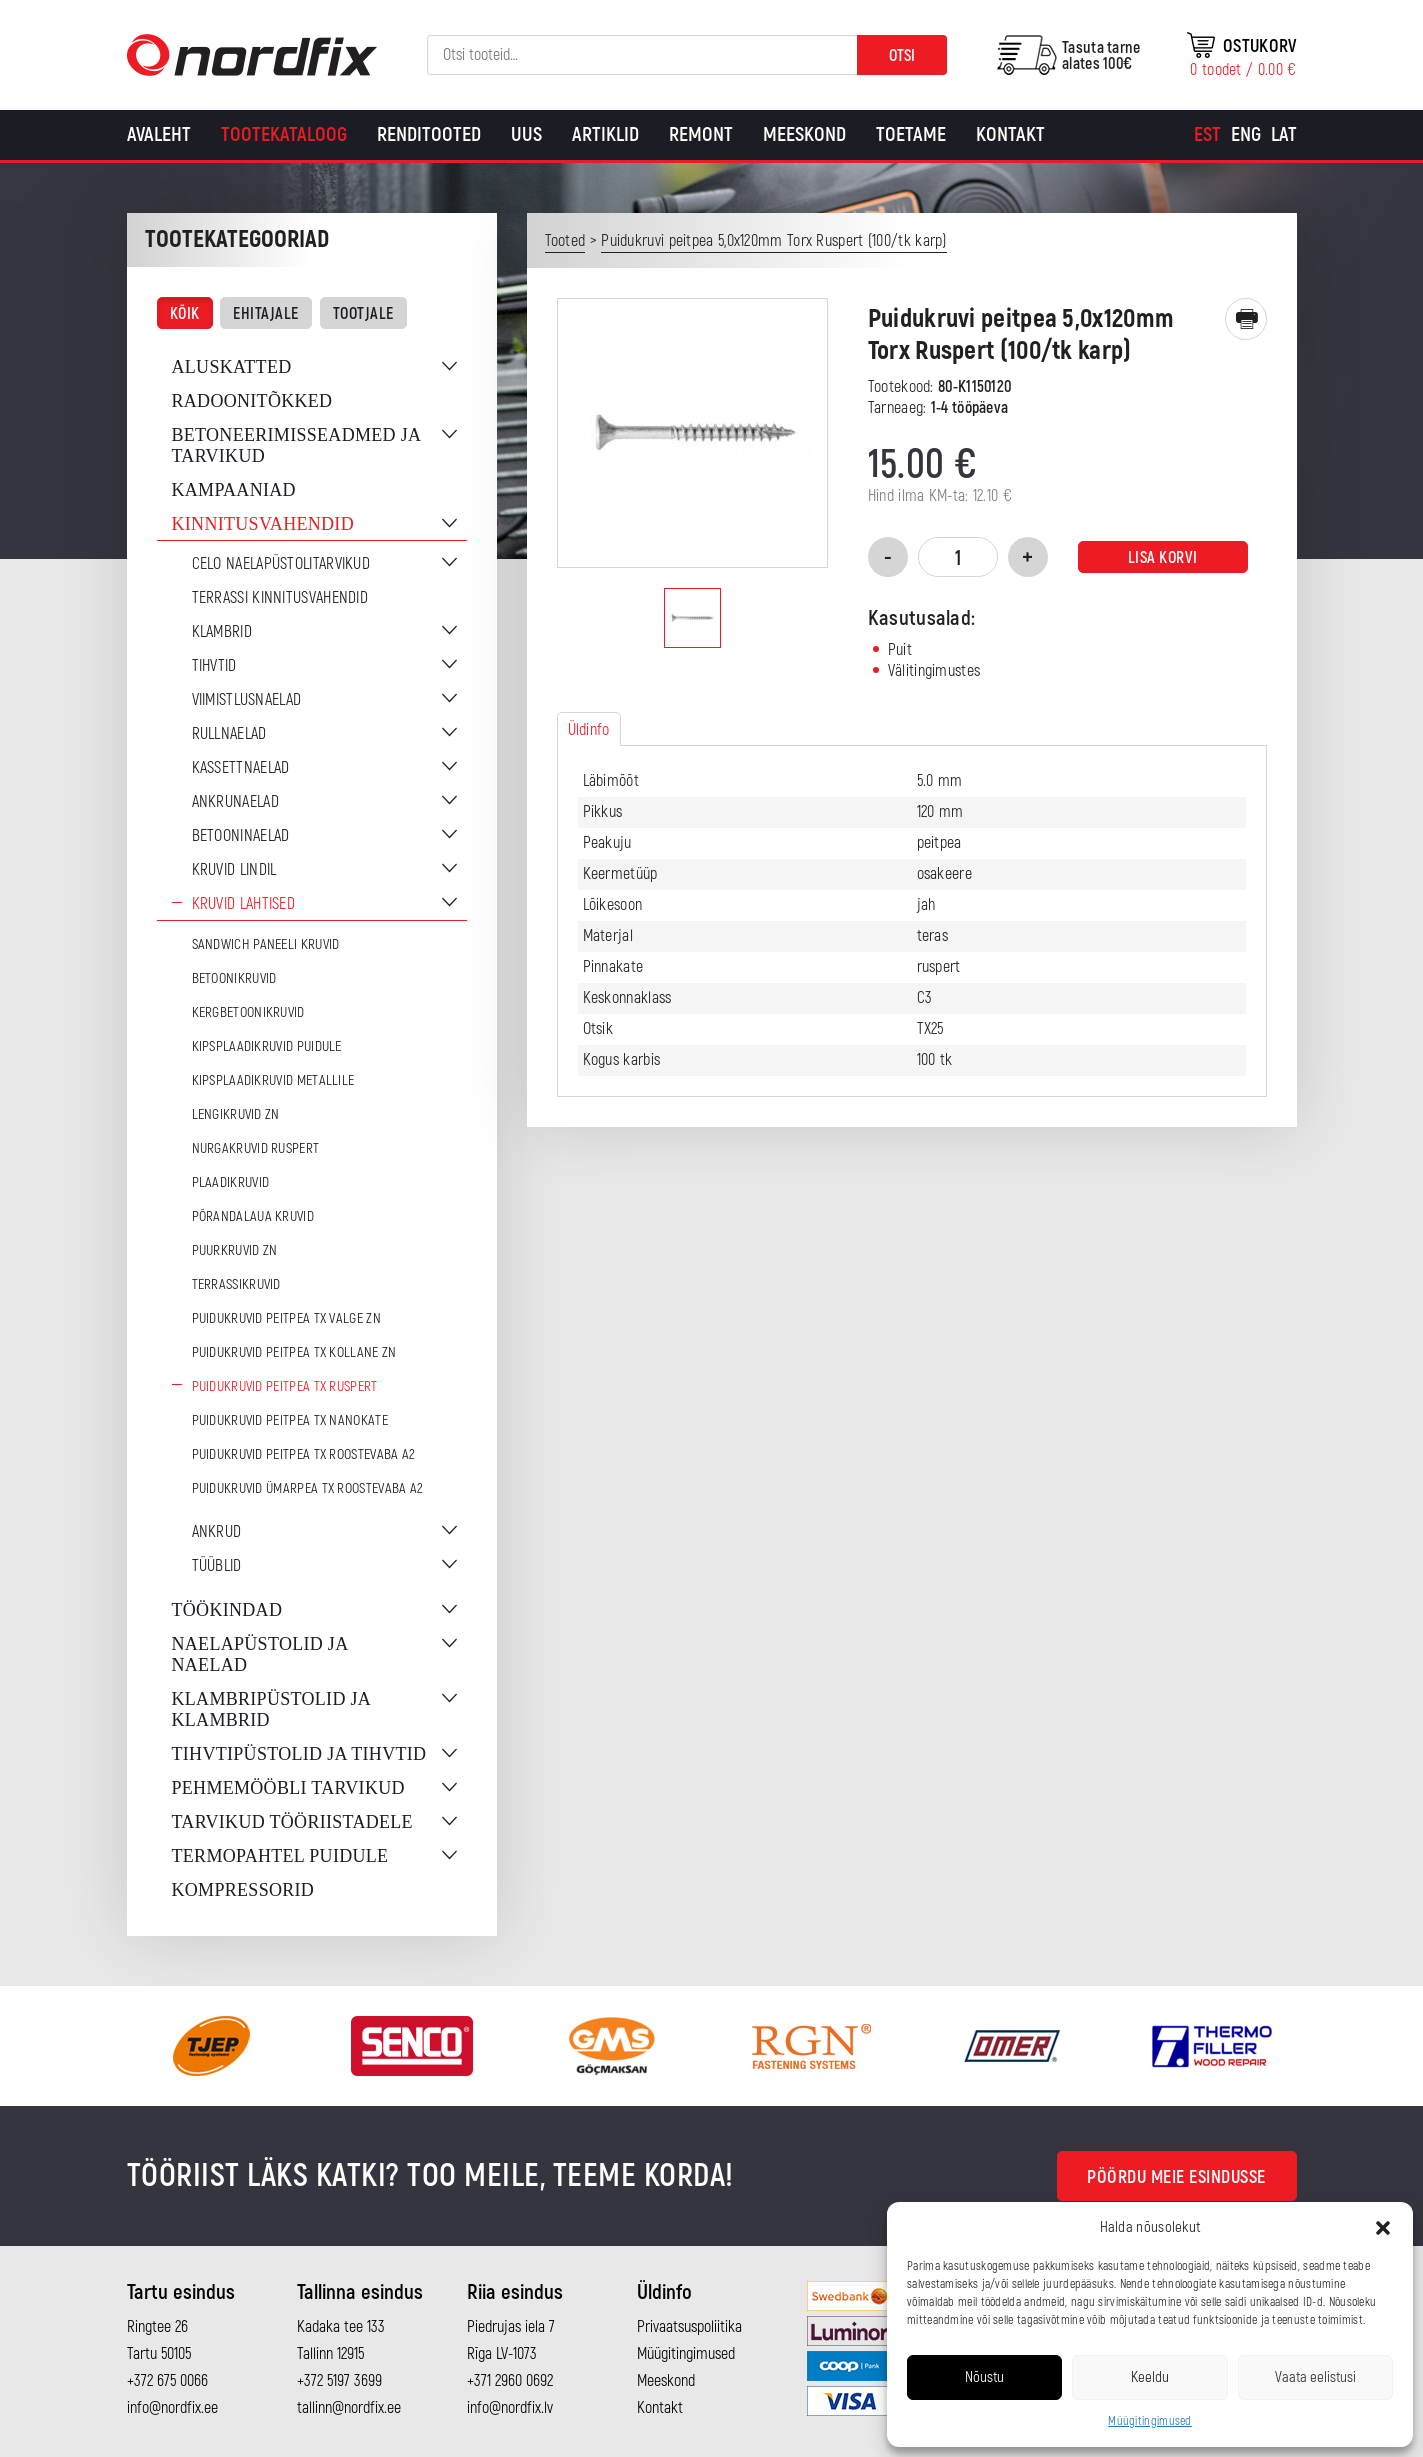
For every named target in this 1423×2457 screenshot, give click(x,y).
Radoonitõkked (252, 401)
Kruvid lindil (234, 870)
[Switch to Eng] (1246, 135)
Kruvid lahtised (244, 904)
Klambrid (222, 632)
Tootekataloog (284, 134)
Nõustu (984, 2377)
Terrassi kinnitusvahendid (280, 598)
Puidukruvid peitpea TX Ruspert (285, 1386)
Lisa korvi (1163, 558)
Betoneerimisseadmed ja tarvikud (296, 445)
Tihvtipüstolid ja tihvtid (299, 1754)
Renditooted (429, 134)
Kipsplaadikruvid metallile (273, 1080)
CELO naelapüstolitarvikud (281, 564)
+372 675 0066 (167, 2381)
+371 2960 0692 (510, 2381)
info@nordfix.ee (172, 2408)
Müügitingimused (1150, 2421)
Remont (701, 134)
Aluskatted (232, 367)
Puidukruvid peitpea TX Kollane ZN (294, 1352)
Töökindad (227, 1610)
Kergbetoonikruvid (248, 1012)
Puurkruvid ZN (235, 1250)
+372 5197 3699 (339, 2381)
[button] (1383, 2228)
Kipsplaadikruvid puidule (267, 1046)
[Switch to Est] (1207, 135)
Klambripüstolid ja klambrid (271, 1709)
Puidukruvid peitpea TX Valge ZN (286, 1318)
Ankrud (217, 1532)
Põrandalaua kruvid (253, 1216)
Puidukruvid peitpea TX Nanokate (290, 1420)
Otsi (902, 56)
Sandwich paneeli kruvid (266, 944)
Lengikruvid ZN (236, 1114)
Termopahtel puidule (280, 1856)
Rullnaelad (229, 734)
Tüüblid (217, 1566)
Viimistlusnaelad (247, 700)
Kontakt (1010, 134)
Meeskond (804, 134)
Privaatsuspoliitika (689, 2327)
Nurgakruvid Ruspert (256, 1148)
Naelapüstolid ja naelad (260, 1654)
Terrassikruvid (236, 1284)
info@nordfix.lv (510, 2408)
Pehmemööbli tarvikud (288, 1788)
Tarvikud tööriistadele (292, 1822)
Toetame (911, 134)
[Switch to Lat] (1284, 135)
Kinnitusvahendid (263, 524)
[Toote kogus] (958, 557)
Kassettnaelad (241, 768)
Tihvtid (214, 666)
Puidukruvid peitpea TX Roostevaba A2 (304, 1454)
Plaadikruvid (231, 1182)
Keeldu (1150, 2377)
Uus (526, 134)
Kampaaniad (234, 490)
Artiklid (605, 134)
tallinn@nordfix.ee (349, 2408)
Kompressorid (243, 1890)
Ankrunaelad (235, 802)
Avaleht (159, 134)
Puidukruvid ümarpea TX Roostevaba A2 (308, 1488)
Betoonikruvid (234, 978)
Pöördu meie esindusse (1176, 2177)
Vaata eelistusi (1315, 2377)
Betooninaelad (241, 836)
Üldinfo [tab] (589, 730)
